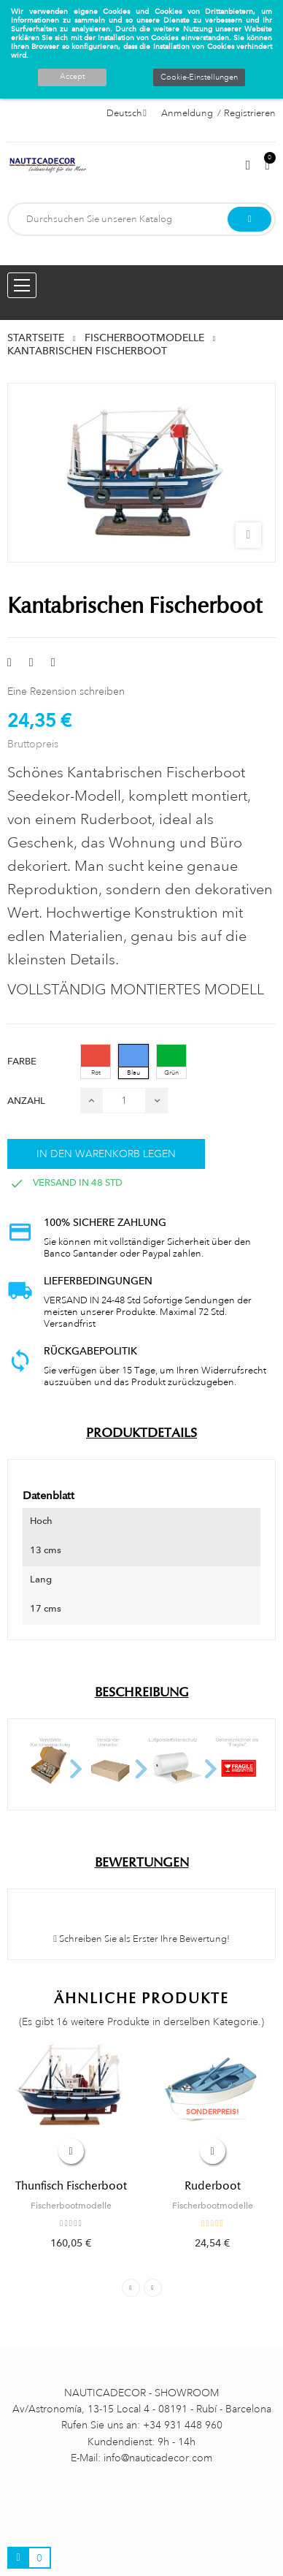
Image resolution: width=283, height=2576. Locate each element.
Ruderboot (213, 2186)
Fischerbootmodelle (71, 2205)
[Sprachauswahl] (126, 113)
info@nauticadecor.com (158, 2457)
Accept (72, 77)
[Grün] (171, 1061)
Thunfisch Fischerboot (71, 2186)
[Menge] (124, 1100)
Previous (131, 2288)
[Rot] (95, 1061)
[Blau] (133, 1061)
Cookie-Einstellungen (199, 77)
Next (153, 2288)
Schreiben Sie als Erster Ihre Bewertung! (141, 1939)
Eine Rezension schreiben (66, 691)
